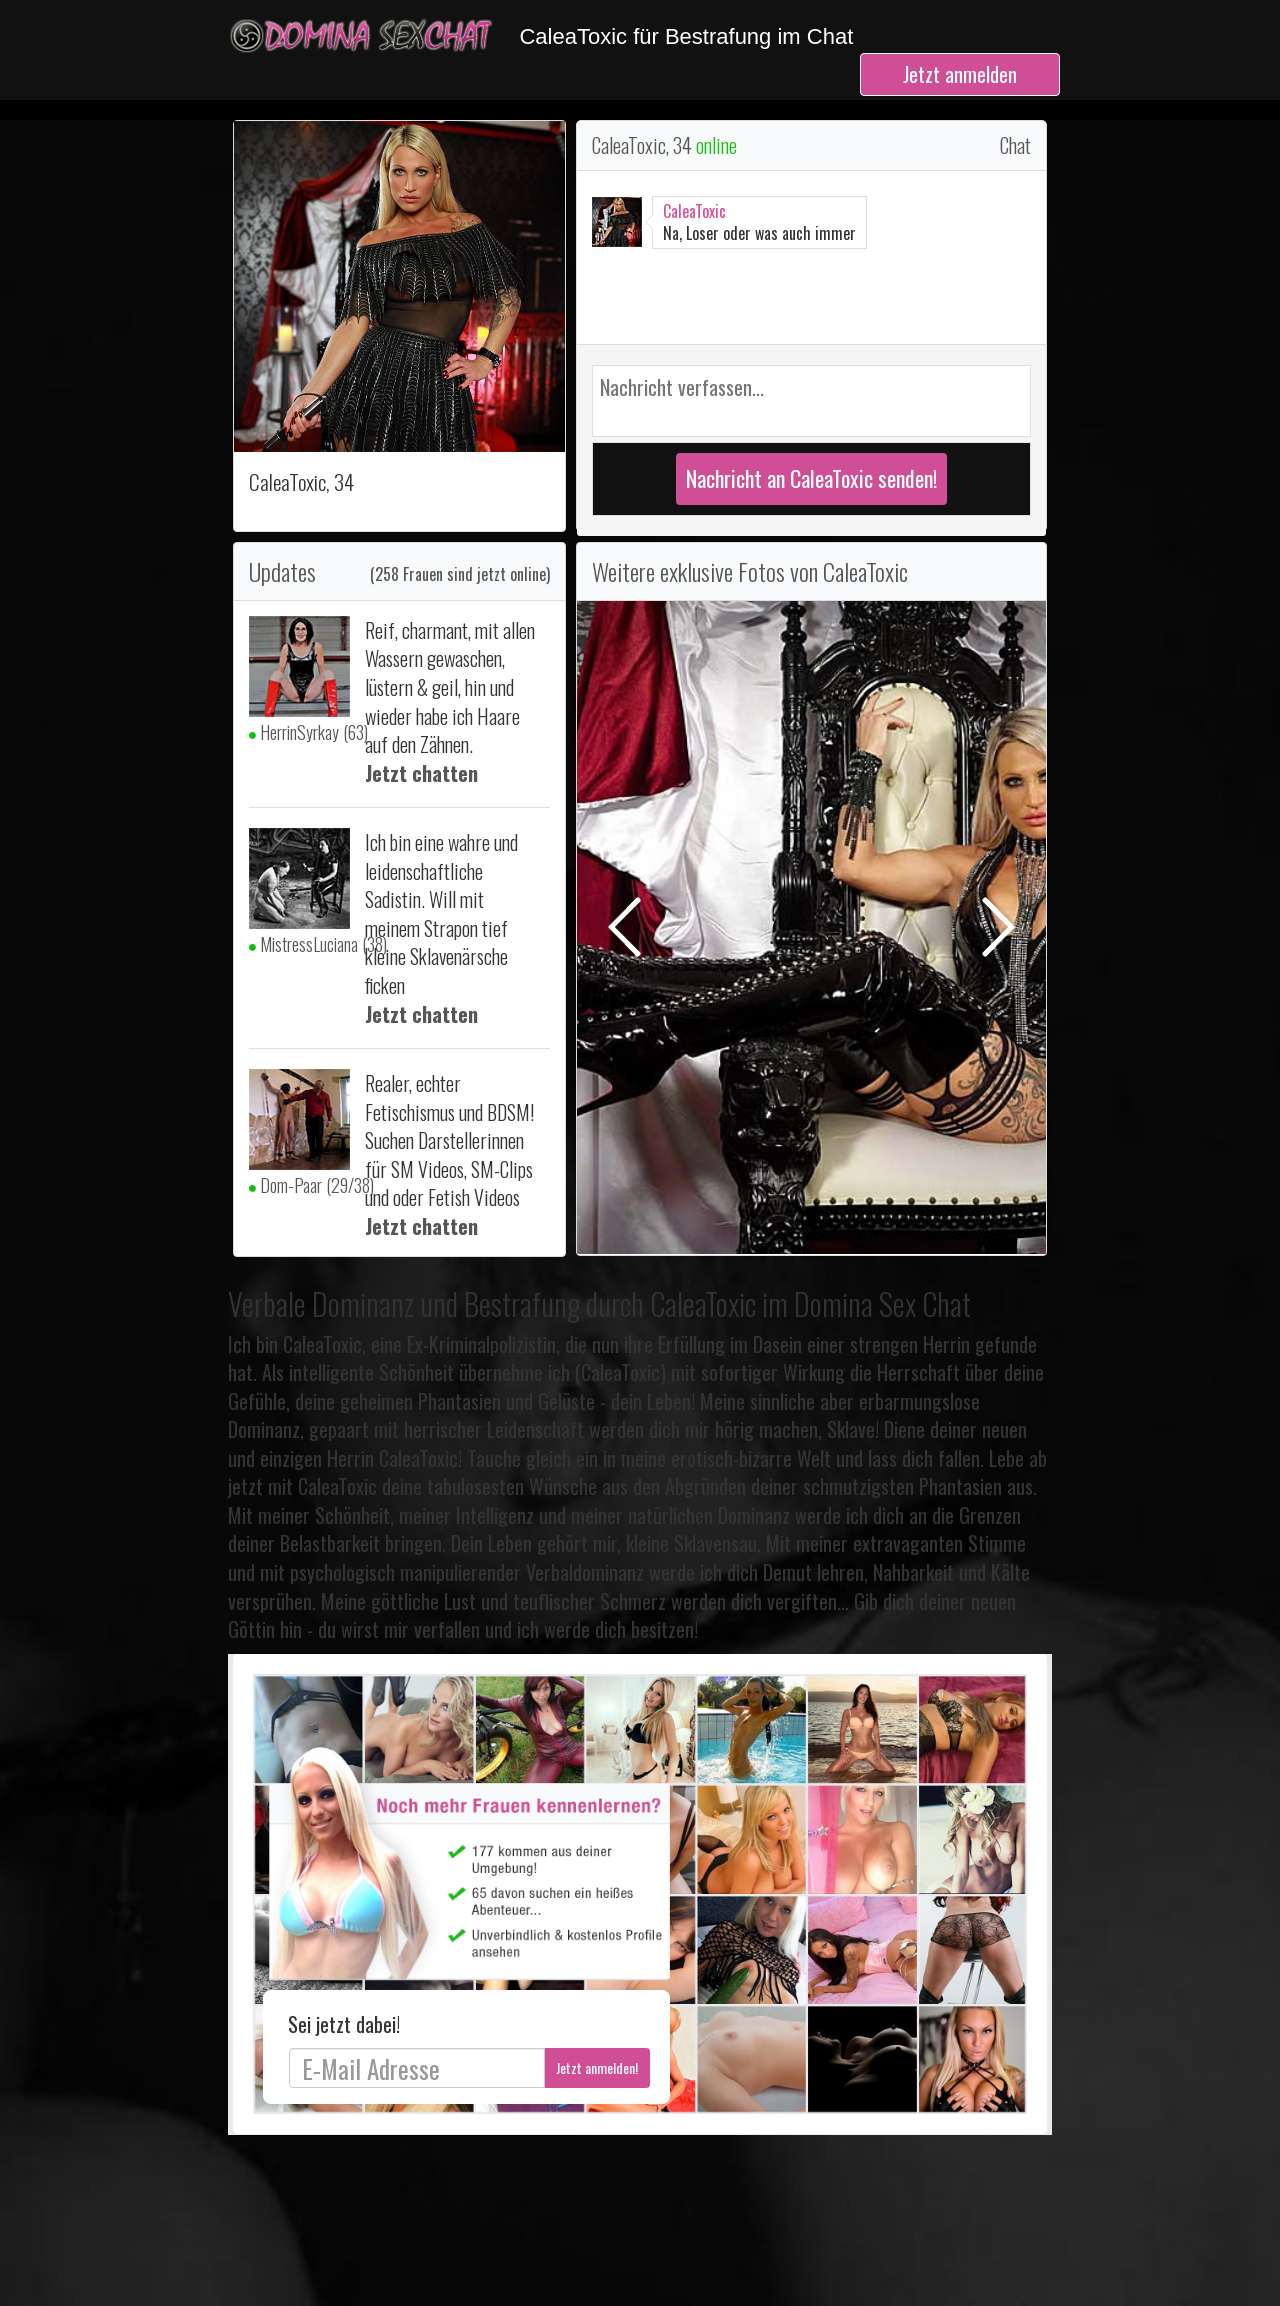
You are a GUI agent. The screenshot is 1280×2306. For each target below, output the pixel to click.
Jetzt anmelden (960, 74)
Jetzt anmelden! (597, 2067)
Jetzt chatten (421, 773)
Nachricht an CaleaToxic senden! (811, 478)
